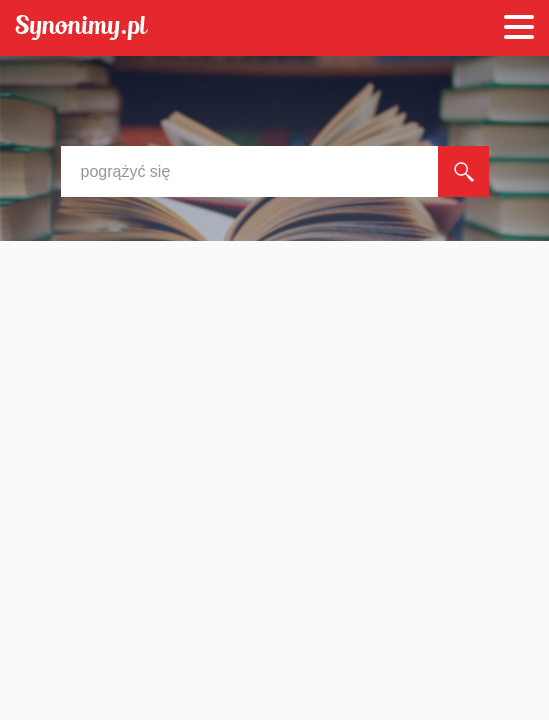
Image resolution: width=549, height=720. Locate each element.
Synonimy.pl (81, 28)
